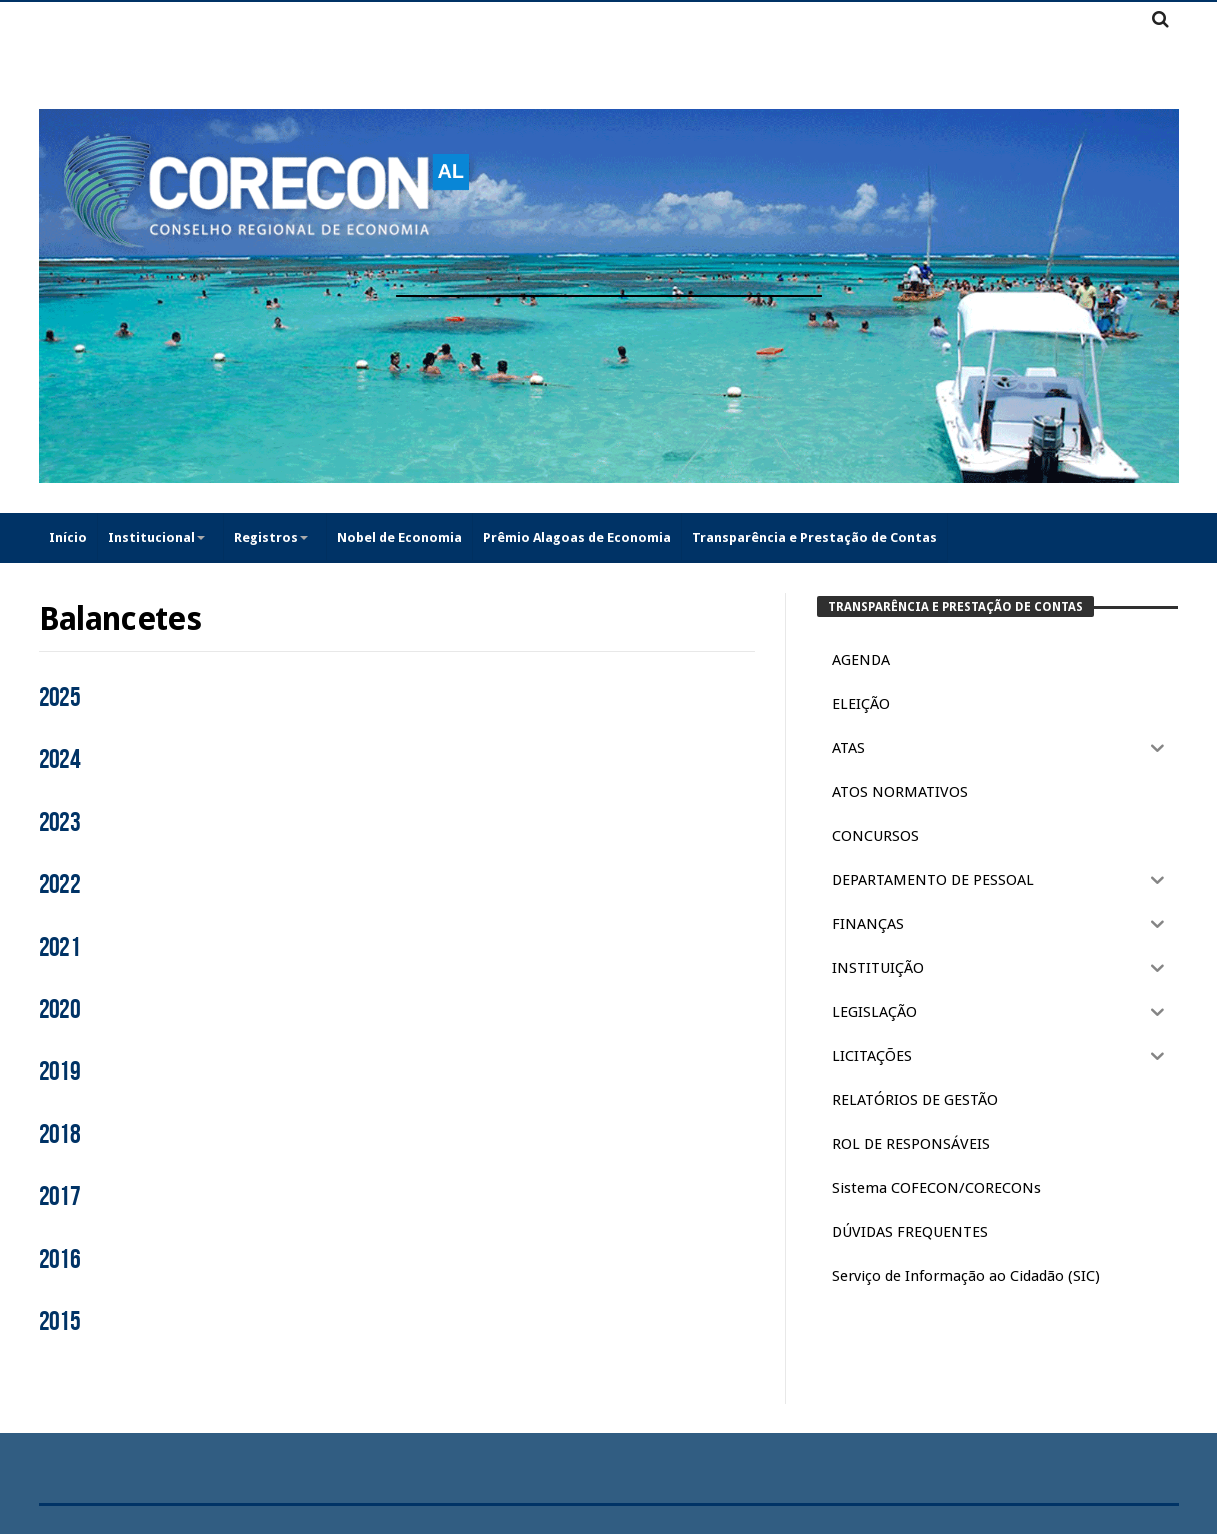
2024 (60, 760)
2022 (60, 885)
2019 (60, 1072)
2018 (60, 1135)
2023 (60, 823)
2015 (60, 1322)
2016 (60, 1260)
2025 (60, 698)
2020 (60, 1010)
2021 (60, 948)
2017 (60, 1197)
